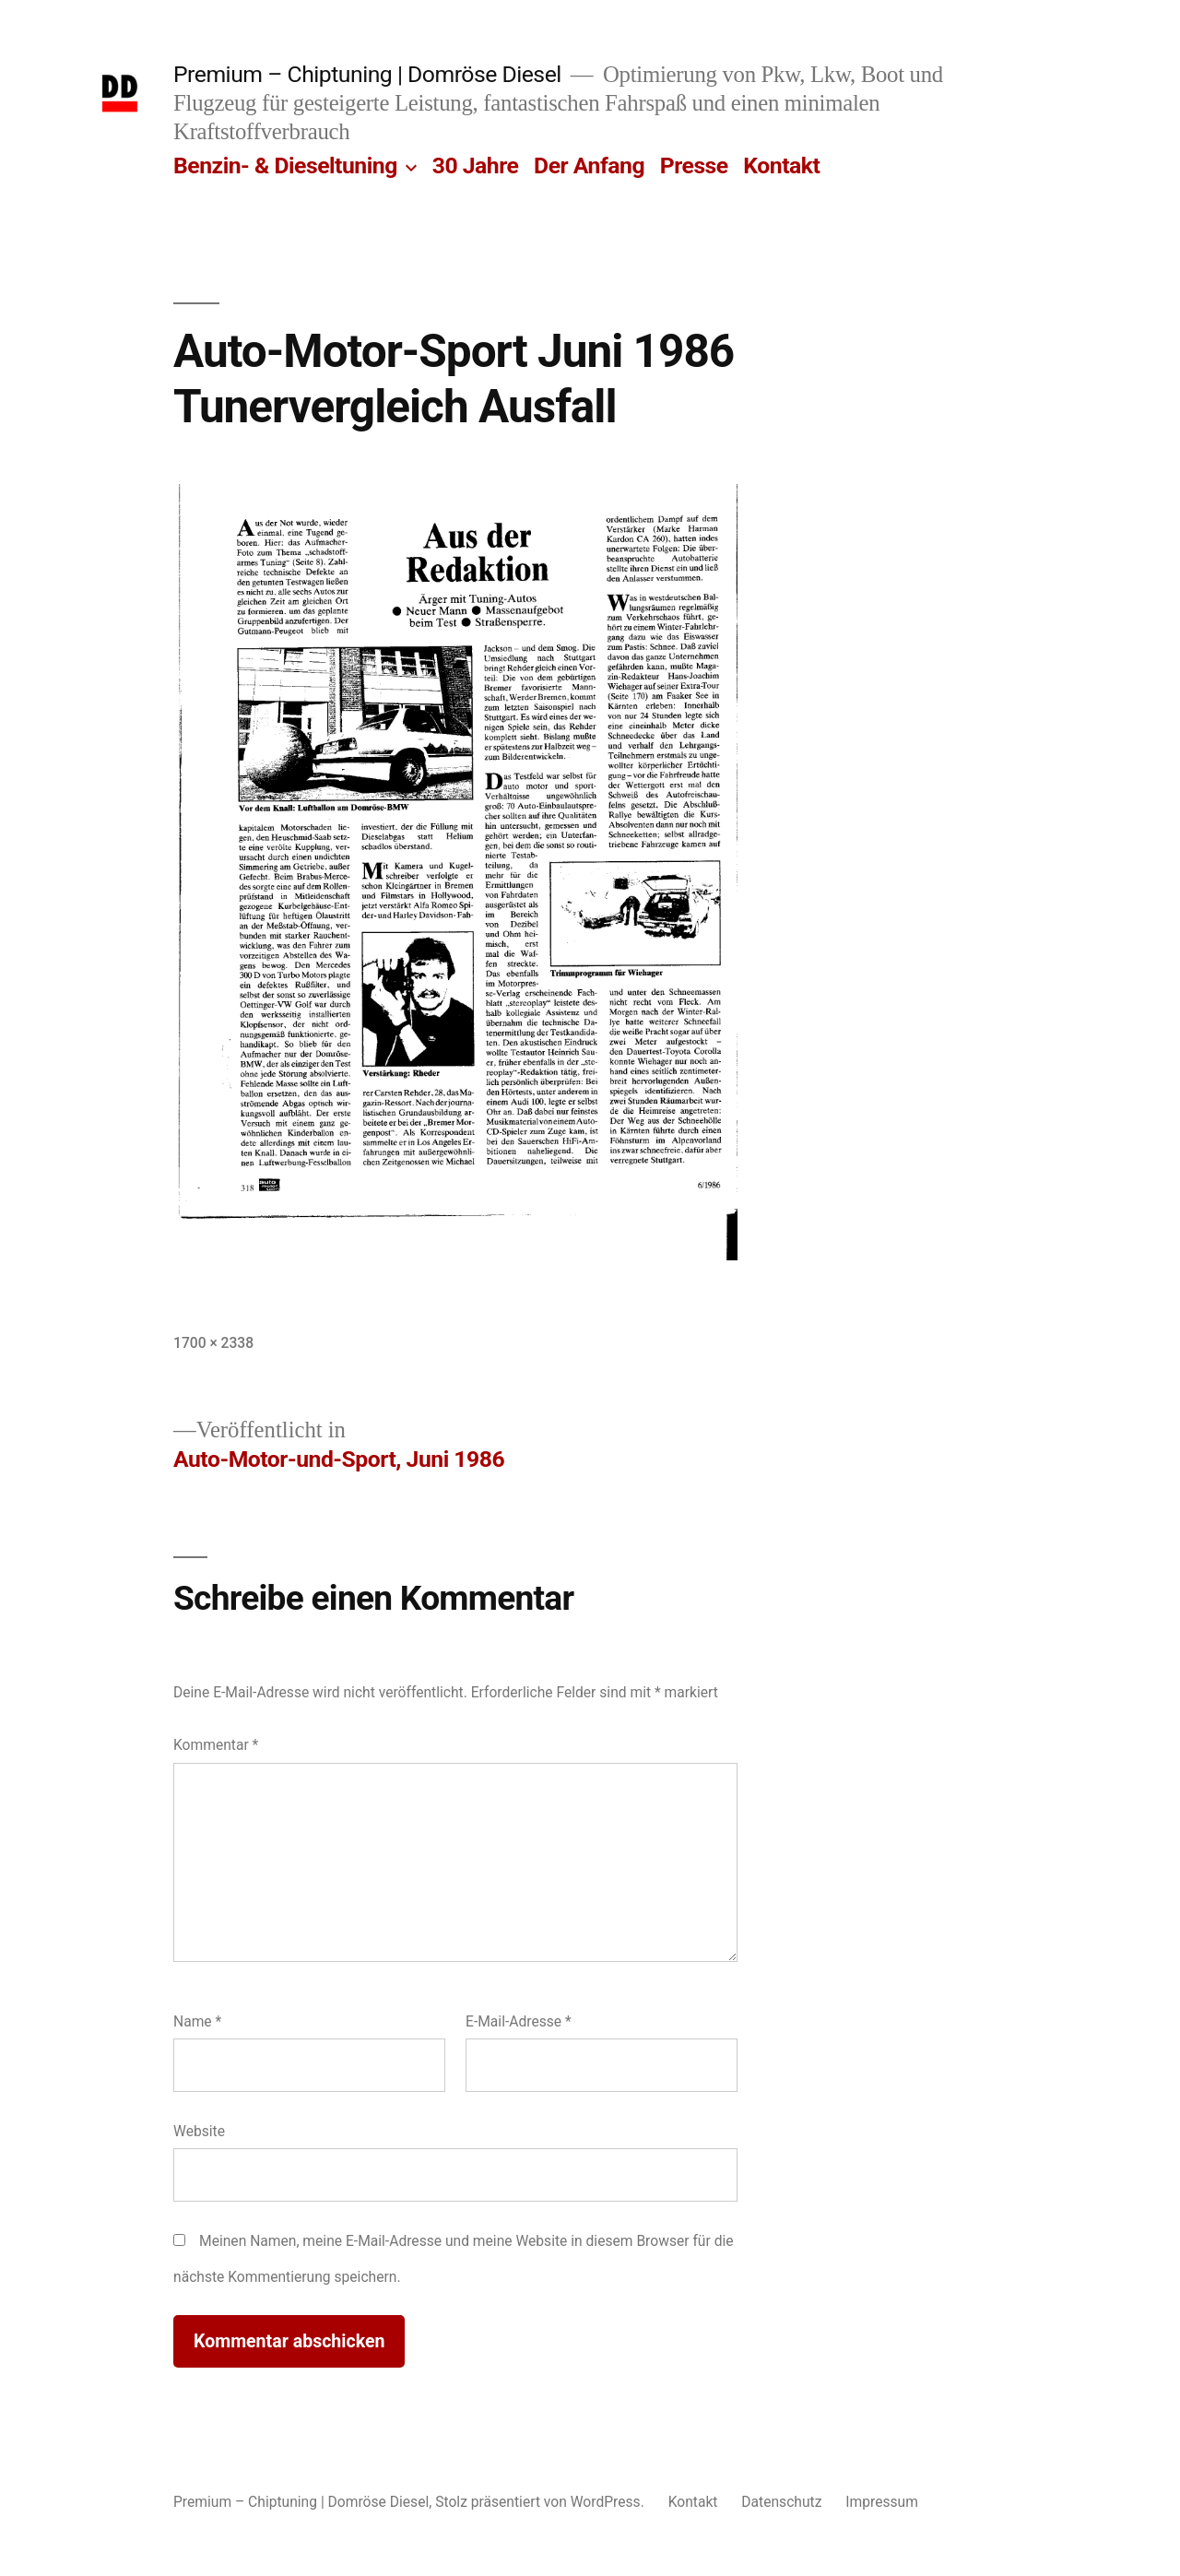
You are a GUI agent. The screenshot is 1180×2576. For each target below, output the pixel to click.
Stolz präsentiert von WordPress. (541, 2502)
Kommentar (215, 1745)
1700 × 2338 (213, 1343)
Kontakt (781, 165)
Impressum (881, 2502)
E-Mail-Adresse (519, 2021)
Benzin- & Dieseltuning (285, 165)
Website (199, 2131)
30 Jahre (475, 165)
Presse (694, 165)
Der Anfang (589, 165)
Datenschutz (781, 2502)
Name (197, 2021)
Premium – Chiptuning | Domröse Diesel (367, 74)
